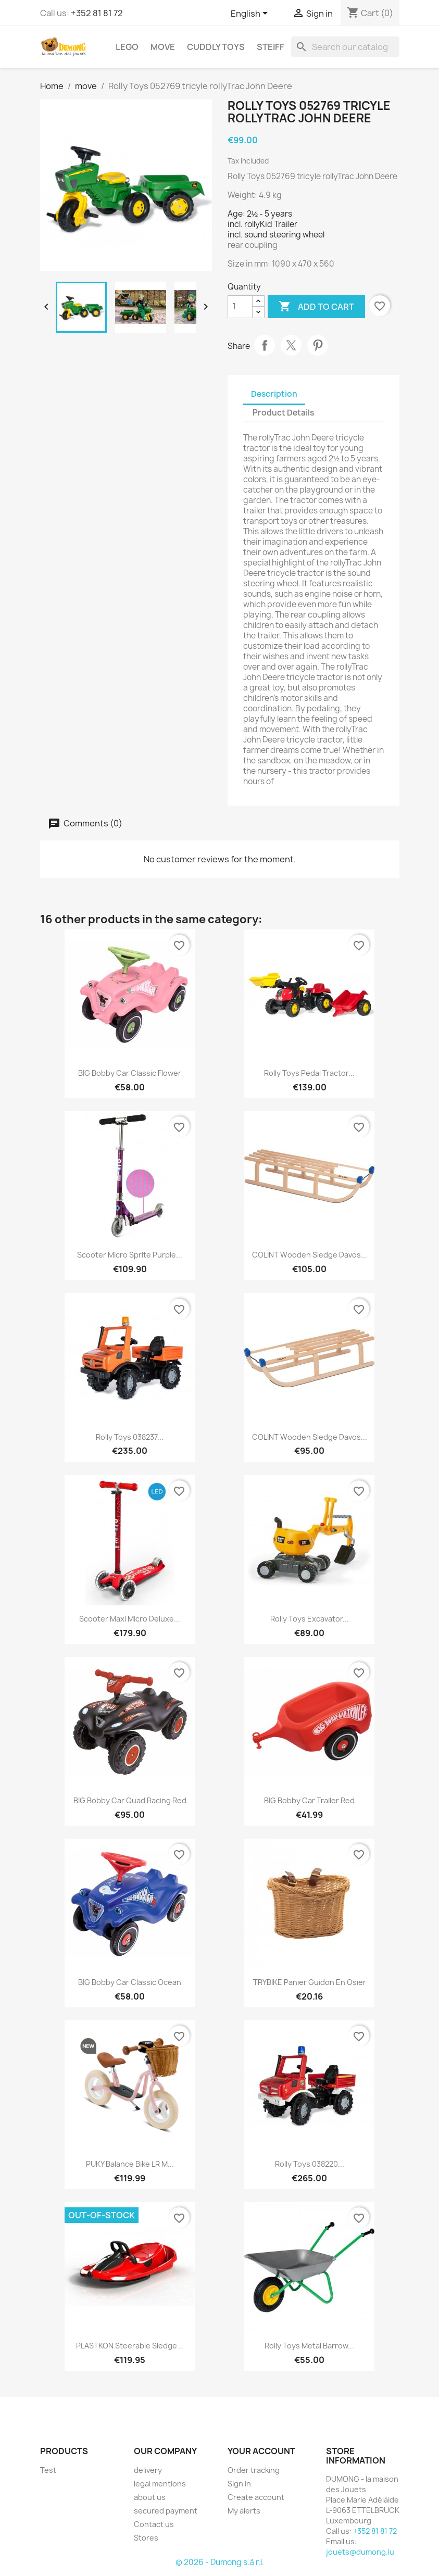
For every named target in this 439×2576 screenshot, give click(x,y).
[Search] (345, 46)
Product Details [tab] (283, 412)
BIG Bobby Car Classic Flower (129, 1073)
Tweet (291, 345)
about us (150, 2497)
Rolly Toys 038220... (309, 2164)
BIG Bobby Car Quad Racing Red (129, 1800)
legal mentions (160, 2484)
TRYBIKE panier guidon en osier (309, 1982)
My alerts (244, 2511)
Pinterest (317, 345)
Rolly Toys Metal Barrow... (309, 2346)
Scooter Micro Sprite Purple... (129, 1255)
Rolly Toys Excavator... (309, 1619)
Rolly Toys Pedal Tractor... (309, 1073)
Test (48, 2470)
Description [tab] (274, 393)
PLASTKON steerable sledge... (129, 2346)
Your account (261, 2451)
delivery (148, 2470)
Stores (146, 2538)
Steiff (270, 47)
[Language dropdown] (251, 14)
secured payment (165, 2511)
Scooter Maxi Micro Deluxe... (129, 1619)
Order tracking (254, 2470)
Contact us (154, 2524)
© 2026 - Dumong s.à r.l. (219, 2562)
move (162, 47)
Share (264, 345)
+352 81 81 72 (97, 13)
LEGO (127, 47)
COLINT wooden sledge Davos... (309, 1255)
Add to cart (316, 306)
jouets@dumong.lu (360, 2552)
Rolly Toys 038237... (130, 1437)
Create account (256, 2497)
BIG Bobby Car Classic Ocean (129, 1982)
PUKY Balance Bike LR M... (130, 2164)
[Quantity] (240, 306)
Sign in (239, 2484)
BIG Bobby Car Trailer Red (309, 1800)
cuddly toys (216, 47)
